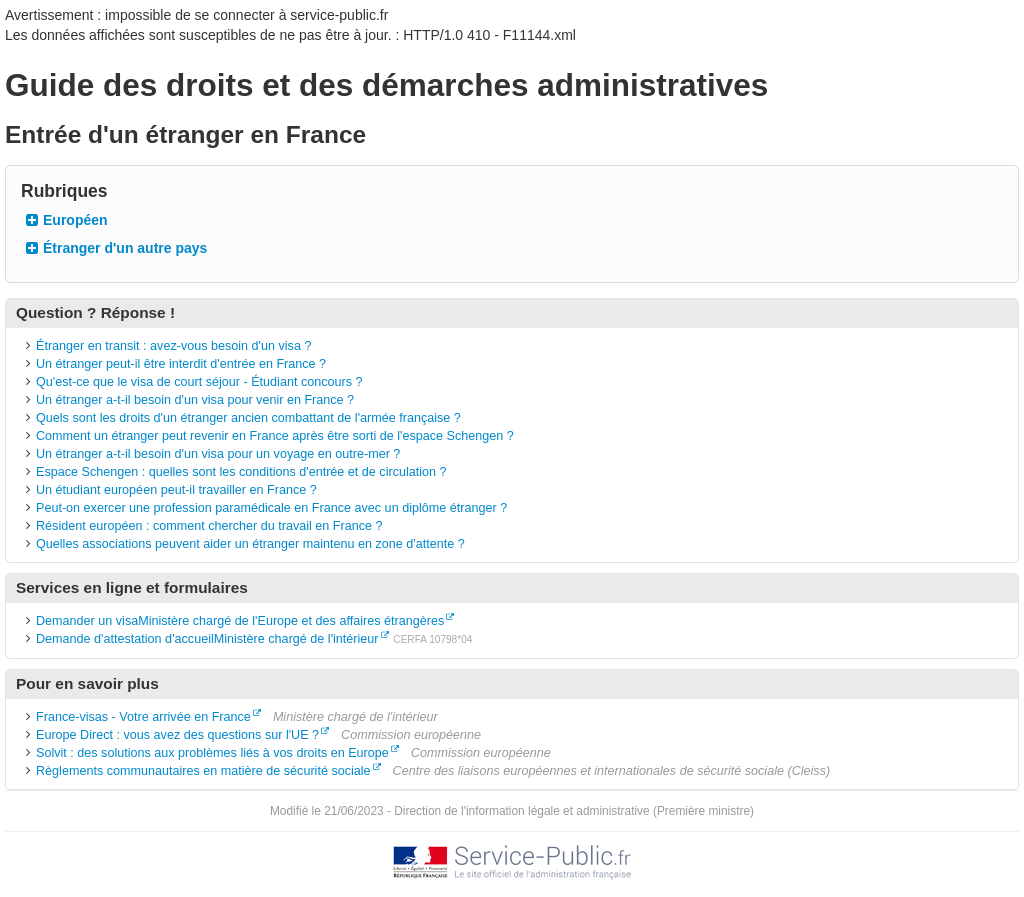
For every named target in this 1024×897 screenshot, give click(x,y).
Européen (75, 220)
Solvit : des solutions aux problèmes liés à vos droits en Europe (212, 753)
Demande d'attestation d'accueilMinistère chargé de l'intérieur (207, 639)
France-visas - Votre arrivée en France (143, 717)
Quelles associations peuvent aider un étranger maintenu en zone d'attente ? (250, 544)
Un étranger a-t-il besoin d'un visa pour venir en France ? (195, 400)
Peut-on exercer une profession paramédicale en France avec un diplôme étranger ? (271, 508)
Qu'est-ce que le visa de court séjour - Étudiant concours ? (199, 382)
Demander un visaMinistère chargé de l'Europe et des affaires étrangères (240, 621)
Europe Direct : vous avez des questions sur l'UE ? (177, 735)
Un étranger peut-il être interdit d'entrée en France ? (181, 364)
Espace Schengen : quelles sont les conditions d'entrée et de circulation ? (241, 472)
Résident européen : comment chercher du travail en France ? (209, 526)
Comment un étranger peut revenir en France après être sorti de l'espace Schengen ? (275, 436)
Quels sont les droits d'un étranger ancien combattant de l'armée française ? (248, 418)
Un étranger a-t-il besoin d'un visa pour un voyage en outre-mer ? (218, 454)
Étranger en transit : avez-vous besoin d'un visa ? (173, 346)
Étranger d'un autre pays (125, 248)
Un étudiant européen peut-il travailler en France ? (176, 490)
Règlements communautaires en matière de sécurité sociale (203, 771)
